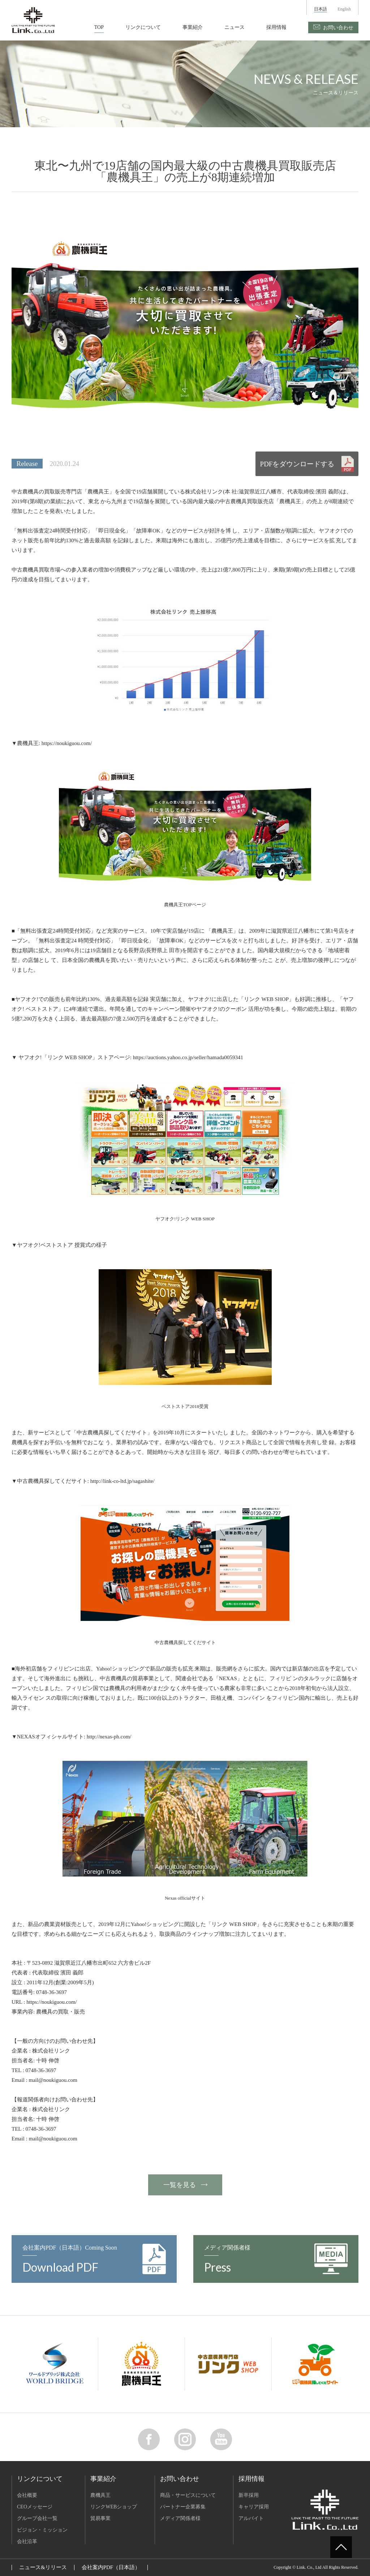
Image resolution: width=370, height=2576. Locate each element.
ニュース (234, 27)
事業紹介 (192, 27)
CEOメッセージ (34, 2506)
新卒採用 (248, 2495)
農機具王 (100, 2495)
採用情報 (276, 27)
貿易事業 (100, 2518)
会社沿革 (27, 2541)
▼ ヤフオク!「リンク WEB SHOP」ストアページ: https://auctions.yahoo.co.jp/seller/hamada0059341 (127, 1057)
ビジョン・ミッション (42, 2530)
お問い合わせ (338, 27)
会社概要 (27, 2495)
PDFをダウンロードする (297, 464)
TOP (99, 27)
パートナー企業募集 (183, 2506)
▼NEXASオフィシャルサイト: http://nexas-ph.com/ (72, 1737)
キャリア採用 (253, 2506)
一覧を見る (179, 2184)
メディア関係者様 (180, 2518)
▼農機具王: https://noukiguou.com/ (52, 743)
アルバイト (251, 2518)
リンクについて (143, 27)
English (344, 9)
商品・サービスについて (188, 2495)
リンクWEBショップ (113, 2506)
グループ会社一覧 (37, 2518)
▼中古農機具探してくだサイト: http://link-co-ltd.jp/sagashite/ (83, 1481)
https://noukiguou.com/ (51, 2002)
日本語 (320, 9)
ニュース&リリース (43, 2567)
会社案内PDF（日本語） (111, 2567)
